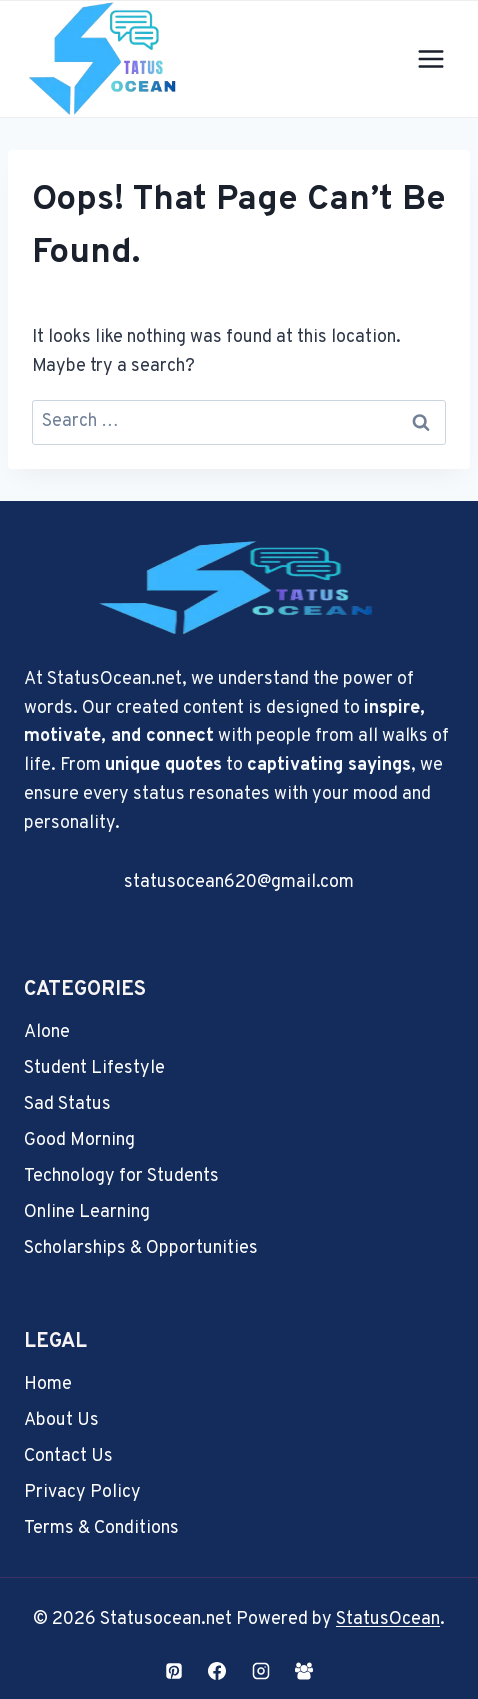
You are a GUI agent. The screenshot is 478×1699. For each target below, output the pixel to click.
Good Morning (79, 1140)
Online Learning (87, 1212)
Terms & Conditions (101, 1528)
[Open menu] (430, 59)
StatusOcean (388, 1619)
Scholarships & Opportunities (141, 1248)
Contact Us (68, 1456)
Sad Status (67, 1104)
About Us (61, 1420)
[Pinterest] (174, 1671)
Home (48, 1384)
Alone (47, 1032)
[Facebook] (217, 1671)
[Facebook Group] (304, 1671)
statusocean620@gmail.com (239, 882)
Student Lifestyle (94, 1068)
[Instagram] (261, 1671)
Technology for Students (121, 1176)
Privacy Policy (82, 1492)
